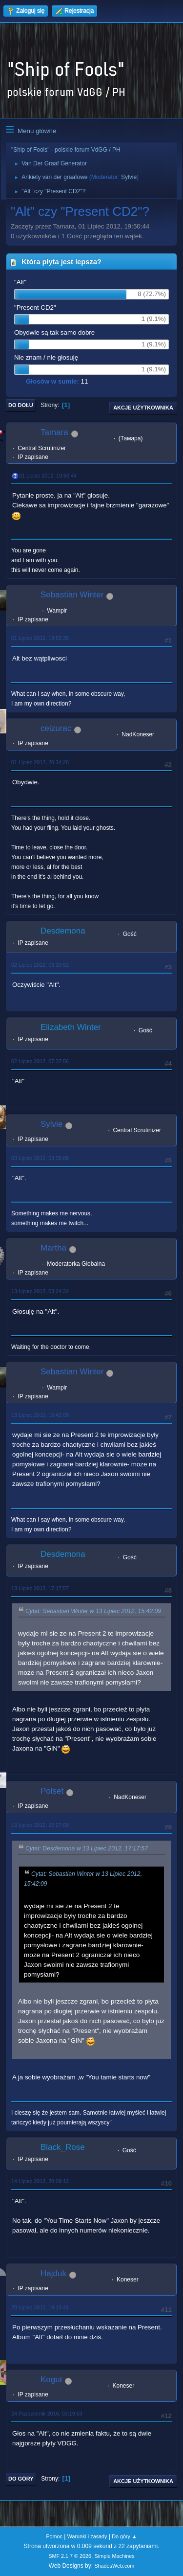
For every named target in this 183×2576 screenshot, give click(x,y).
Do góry (21, 2479)
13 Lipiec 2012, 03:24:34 (40, 1291)
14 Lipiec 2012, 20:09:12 (40, 2181)
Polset (52, 1791)
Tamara (54, 432)
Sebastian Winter (72, 594)
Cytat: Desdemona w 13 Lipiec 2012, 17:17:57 (86, 1848)
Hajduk (53, 2273)
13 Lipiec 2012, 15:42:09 (40, 1415)
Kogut (51, 2379)
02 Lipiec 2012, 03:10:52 (40, 965)
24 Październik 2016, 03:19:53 (46, 2413)
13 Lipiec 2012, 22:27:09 (40, 1825)
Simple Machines (115, 2556)
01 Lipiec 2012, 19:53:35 (40, 638)
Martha (53, 1248)
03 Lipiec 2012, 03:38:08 (40, 1158)
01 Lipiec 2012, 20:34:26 (40, 762)
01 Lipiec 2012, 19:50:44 (48, 476)
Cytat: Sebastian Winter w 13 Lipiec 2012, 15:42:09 (93, 1611)
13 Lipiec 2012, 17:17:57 (40, 1588)
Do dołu (20, 405)
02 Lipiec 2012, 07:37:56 (40, 1061)
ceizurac (56, 728)
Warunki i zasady (87, 2536)
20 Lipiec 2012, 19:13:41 (40, 2307)
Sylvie (129, 177)
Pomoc (54, 2536)
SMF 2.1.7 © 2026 (69, 2556)
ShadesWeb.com (114, 2566)
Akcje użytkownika (143, 407)
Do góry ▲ (124, 2536)
